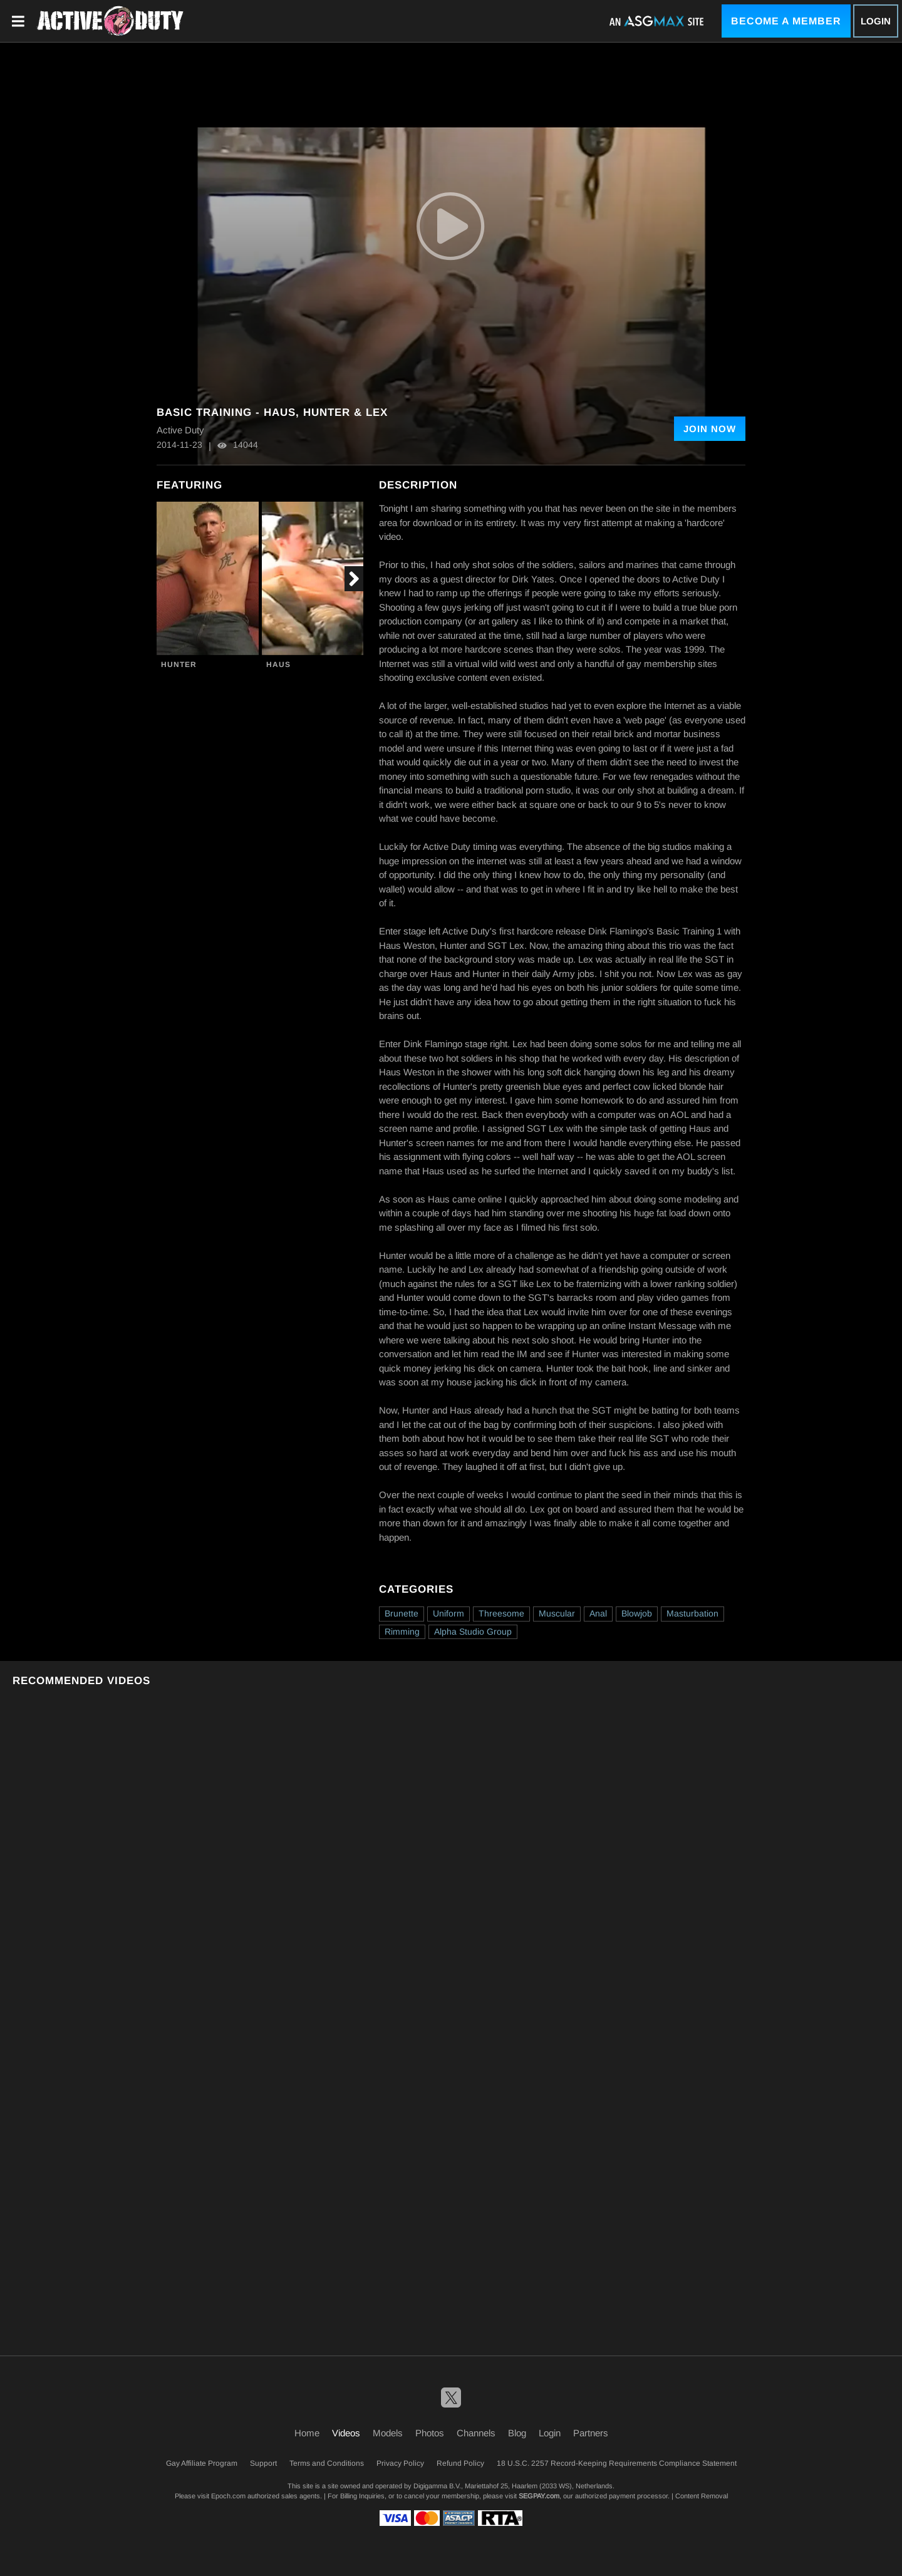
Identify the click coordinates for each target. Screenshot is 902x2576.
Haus (278, 664)
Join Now (709, 428)
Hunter (179, 664)
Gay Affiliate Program (201, 2463)
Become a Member (786, 21)
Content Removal (701, 2496)
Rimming (402, 1632)
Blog (517, 2433)
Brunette (401, 1613)
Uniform (448, 1613)
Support (263, 2463)
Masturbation (692, 1613)
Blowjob (636, 1613)
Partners (590, 2433)
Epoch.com (228, 2496)
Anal (598, 1613)
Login (876, 21)
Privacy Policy (400, 2463)
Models (388, 2433)
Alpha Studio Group (473, 1632)
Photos (429, 2433)
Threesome (501, 1613)
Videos (346, 2433)
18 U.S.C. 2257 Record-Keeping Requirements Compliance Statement (617, 2463)
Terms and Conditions (326, 2463)
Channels (476, 2433)
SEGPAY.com (539, 2496)
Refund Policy (460, 2463)
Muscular (557, 1613)
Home (306, 2433)
